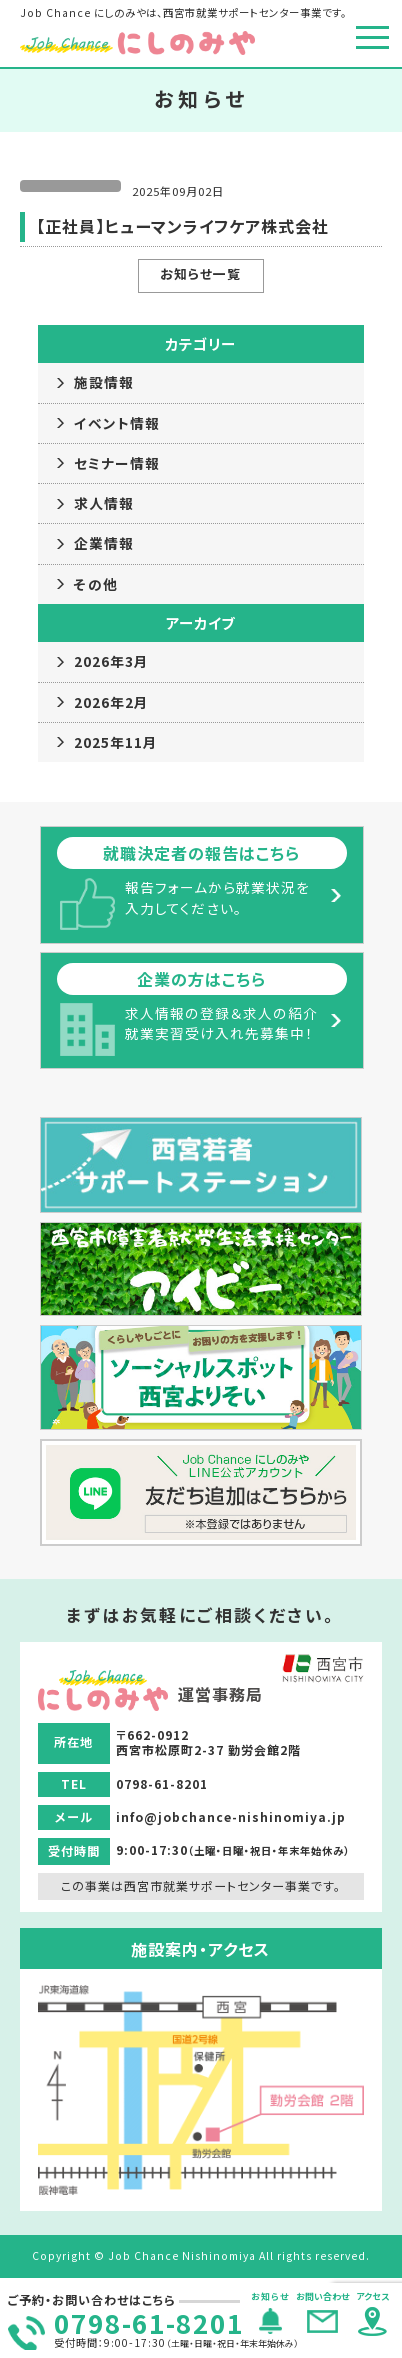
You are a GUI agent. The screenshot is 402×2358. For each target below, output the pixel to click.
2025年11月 (116, 742)
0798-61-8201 (149, 2322)
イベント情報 (117, 423)
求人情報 (104, 503)
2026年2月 (111, 702)
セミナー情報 (117, 463)
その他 (96, 584)
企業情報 (104, 543)
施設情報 (104, 382)
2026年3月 (111, 661)
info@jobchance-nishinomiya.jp (231, 1816)
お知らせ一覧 (200, 273)
